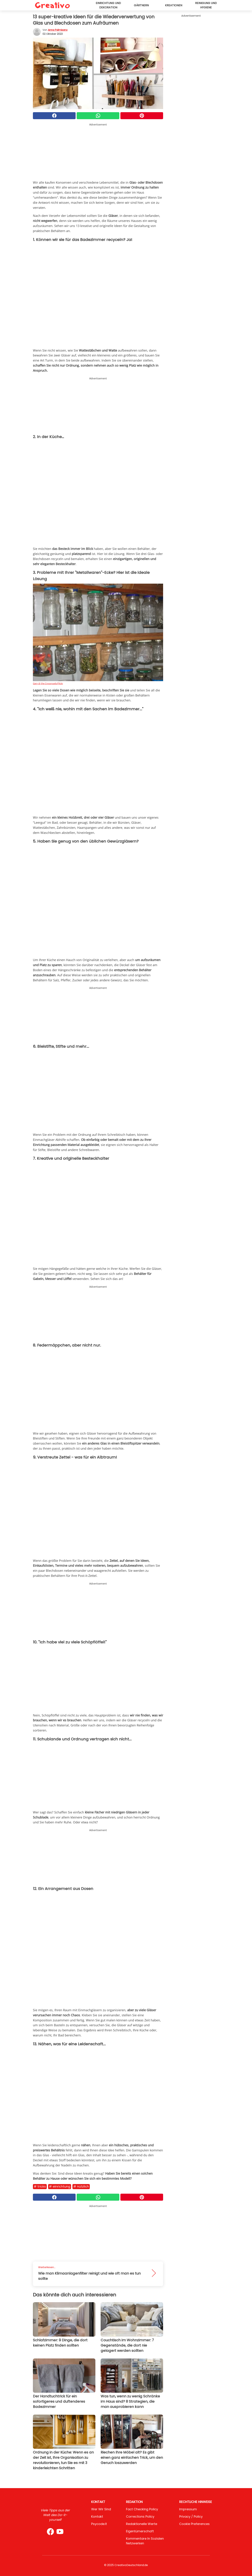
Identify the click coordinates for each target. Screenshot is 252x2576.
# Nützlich (81, 2186)
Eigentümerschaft (140, 2531)
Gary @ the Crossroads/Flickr (48, 683)
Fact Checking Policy (142, 2509)
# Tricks (40, 2186)
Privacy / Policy (191, 2516)
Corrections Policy (140, 2516)
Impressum (188, 2509)
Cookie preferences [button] (194, 2524)
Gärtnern (141, 5)
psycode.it (99, 2524)
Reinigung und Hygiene (206, 5)
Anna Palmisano (58, 30)
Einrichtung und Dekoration (108, 5)
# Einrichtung (59, 2186)
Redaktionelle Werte (141, 2524)
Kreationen (173, 5)
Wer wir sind (101, 2509)
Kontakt (97, 2516)
